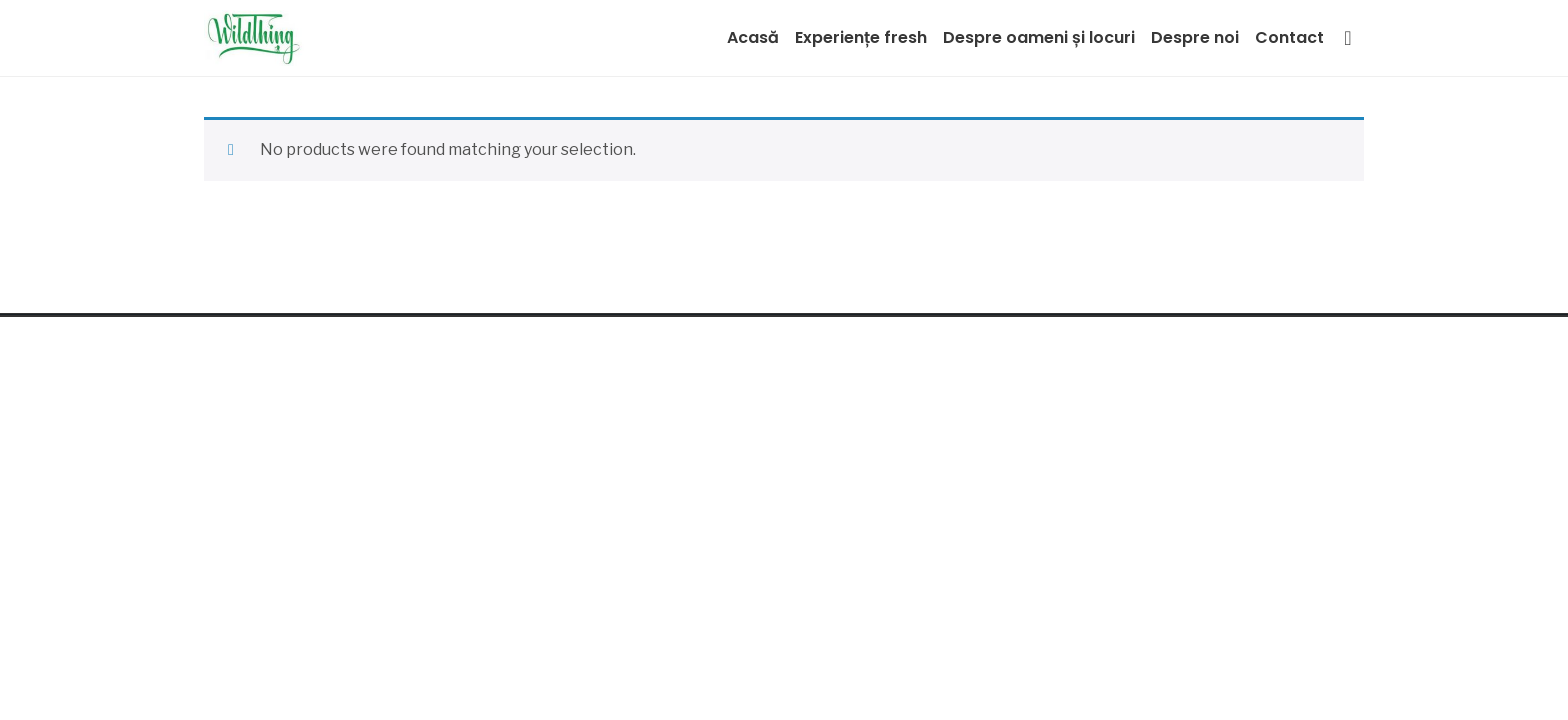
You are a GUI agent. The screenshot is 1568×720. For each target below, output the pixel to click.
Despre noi (1195, 37)
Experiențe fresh (861, 37)
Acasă (753, 37)
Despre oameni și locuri (1039, 37)
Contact (1289, 37)
